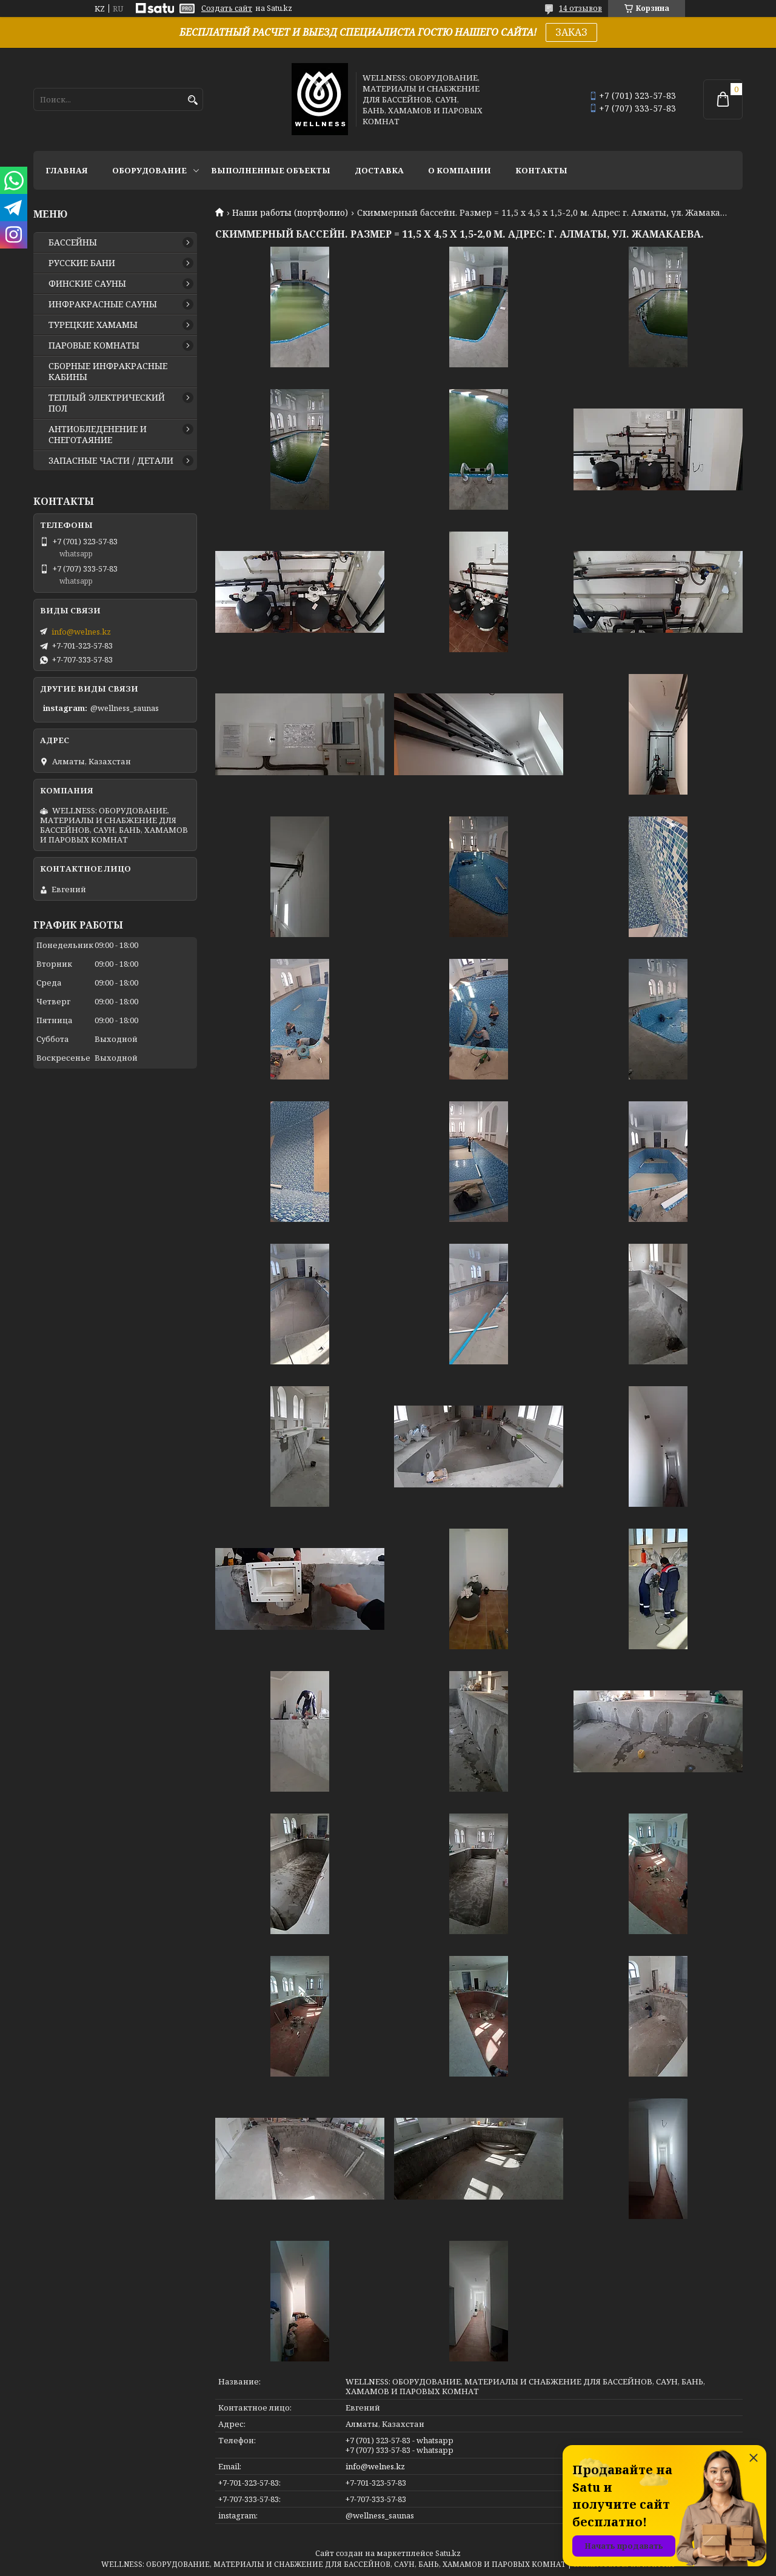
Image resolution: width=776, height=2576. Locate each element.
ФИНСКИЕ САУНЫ (87, 283)
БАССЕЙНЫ (72, 242)
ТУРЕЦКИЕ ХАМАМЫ (93, 324)
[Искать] (192, 100)
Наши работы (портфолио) (290, 213)
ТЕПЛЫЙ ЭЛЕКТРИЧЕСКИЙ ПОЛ (106, 403)
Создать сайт (226, 8)
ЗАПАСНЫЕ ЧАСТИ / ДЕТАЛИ (110, 460)
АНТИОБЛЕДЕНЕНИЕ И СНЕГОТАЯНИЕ (97, 434)
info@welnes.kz (375, 2466)
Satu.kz (448, 2553)
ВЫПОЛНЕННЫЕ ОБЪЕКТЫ (270, 170)
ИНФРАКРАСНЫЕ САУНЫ (102, 304)
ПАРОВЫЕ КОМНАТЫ (93, 345)
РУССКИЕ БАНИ (81, 263)
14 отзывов (580, 8)
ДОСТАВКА (379, 170)
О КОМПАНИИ (459, 170)
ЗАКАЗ (571, 32)
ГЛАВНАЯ (66, 170)
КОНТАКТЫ (541, 170)
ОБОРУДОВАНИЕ (149, 170)
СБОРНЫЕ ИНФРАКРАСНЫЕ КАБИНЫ (107, 371)
